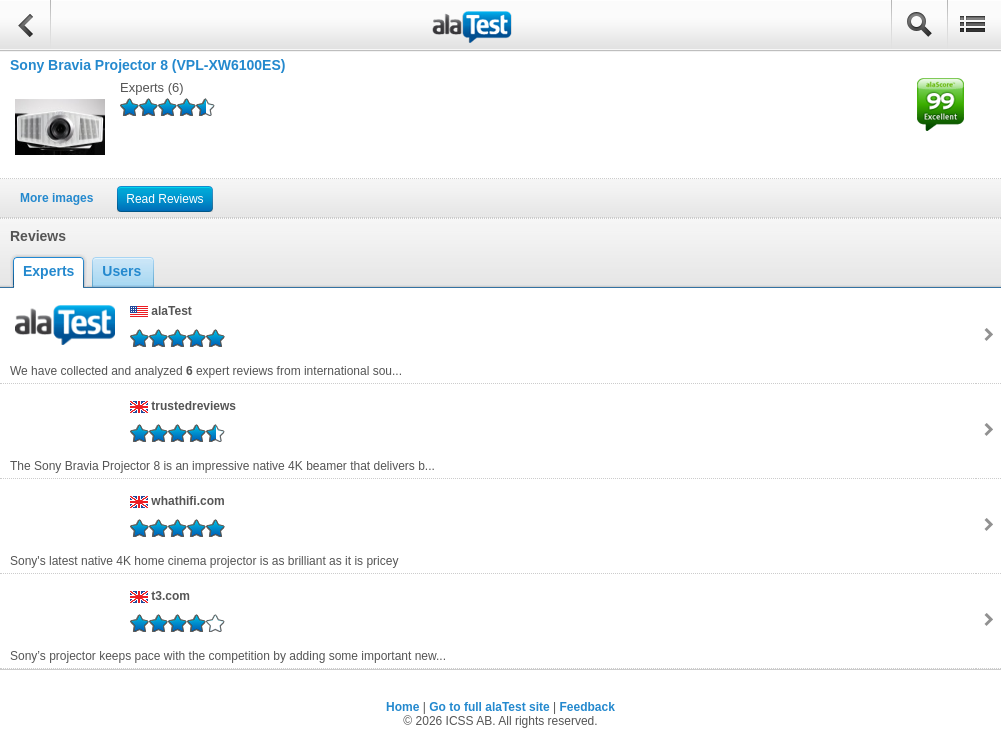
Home (402, 707)
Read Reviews (164, 199)
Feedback (587, 707)
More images (56, 198)
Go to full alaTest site (489, 707)
